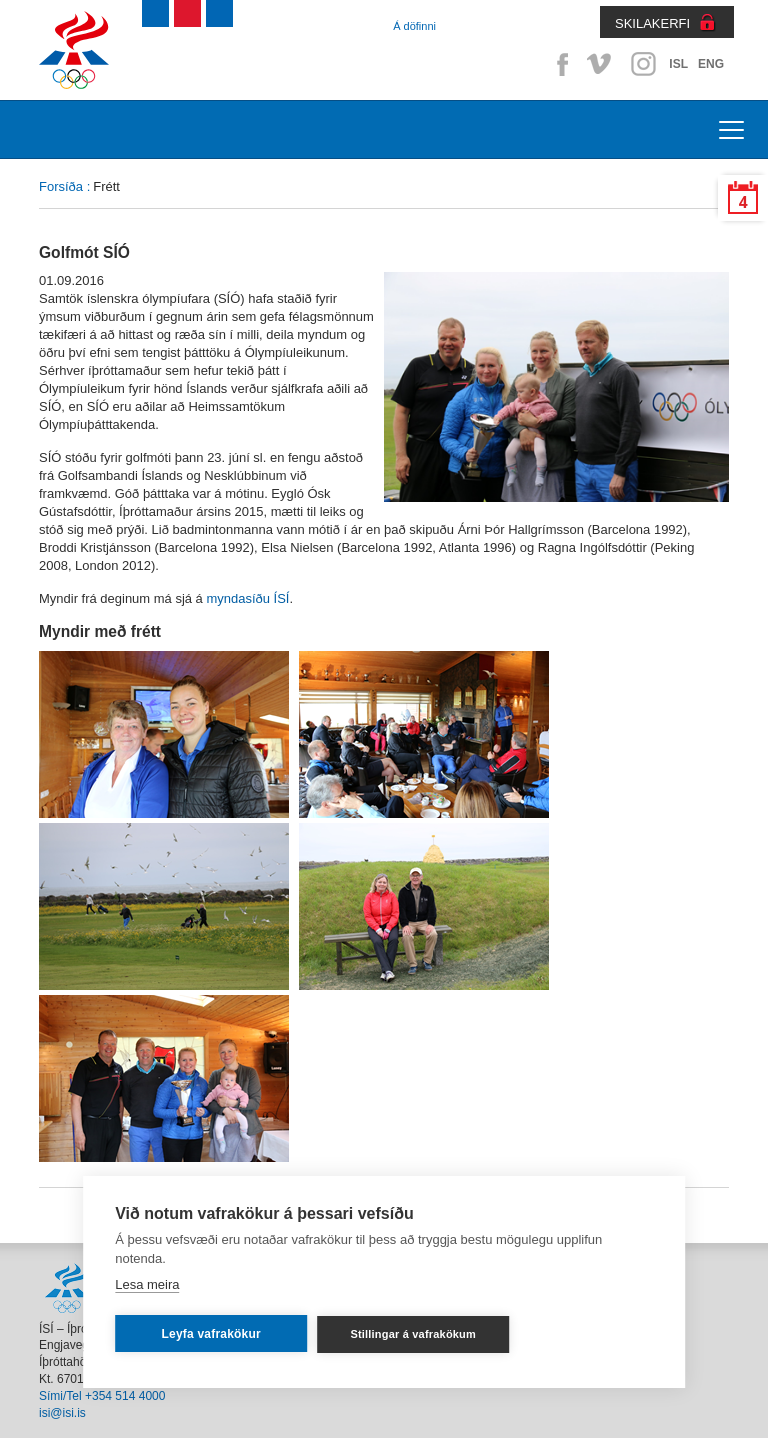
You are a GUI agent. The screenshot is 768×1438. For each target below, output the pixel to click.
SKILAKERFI (652, 23)
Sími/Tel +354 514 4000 (102, 1396)
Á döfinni (414, 26)
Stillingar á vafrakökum (413, 1334)
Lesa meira (147, 1284)
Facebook (559, 64)
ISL (678, 64)
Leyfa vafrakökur (211, 1334)
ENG (711, 64)
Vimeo (601, 64)
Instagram (643, 64)
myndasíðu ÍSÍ (247, 598)
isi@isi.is (62, 1413)
